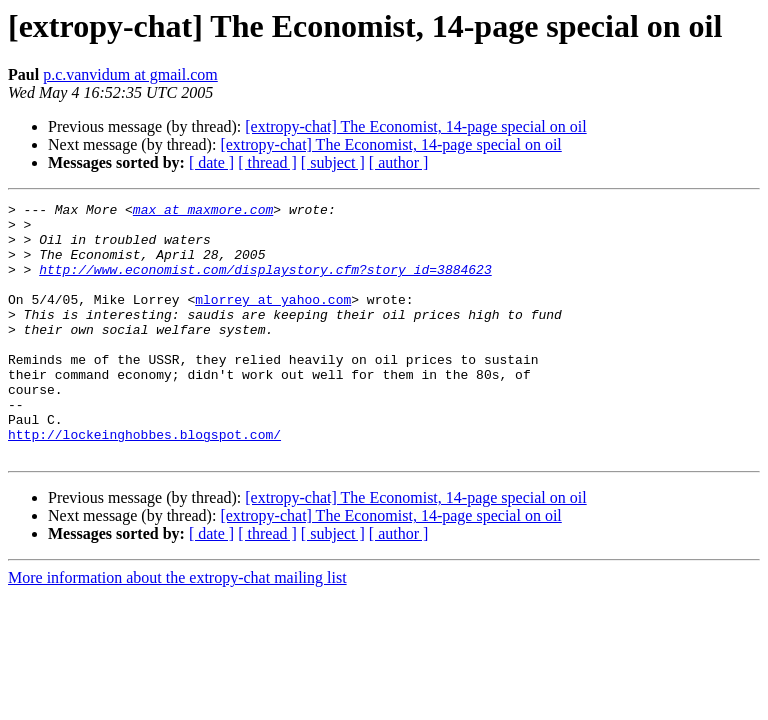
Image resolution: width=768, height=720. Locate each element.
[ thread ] (267, 162)
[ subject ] (333, 162)
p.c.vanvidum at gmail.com (130, 74)
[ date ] (211, 162)
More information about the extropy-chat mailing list (177, 628)
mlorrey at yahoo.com (273, 320)
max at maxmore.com (203, 212)
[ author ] (399, 162)
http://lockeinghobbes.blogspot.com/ (144, 482)
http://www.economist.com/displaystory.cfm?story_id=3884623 (265, 284)
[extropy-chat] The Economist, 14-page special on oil (415, 126)
